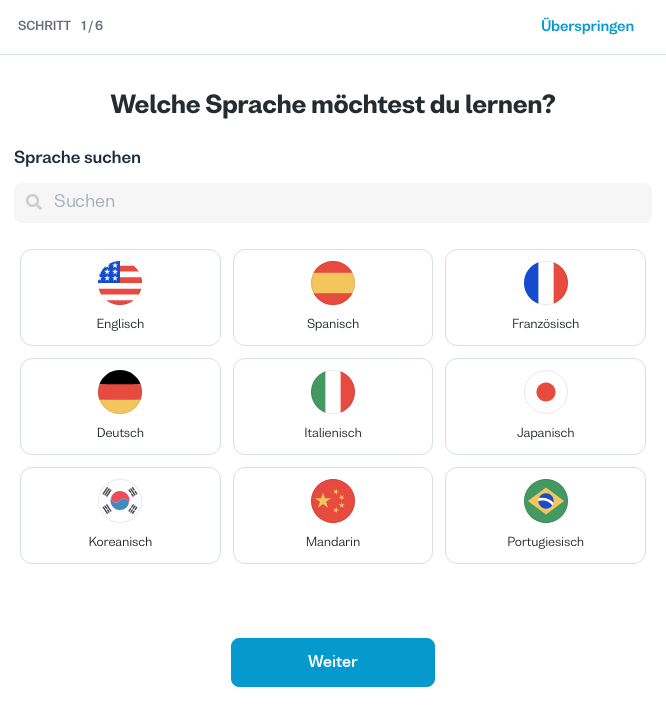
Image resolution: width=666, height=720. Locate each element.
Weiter (333, 663)
